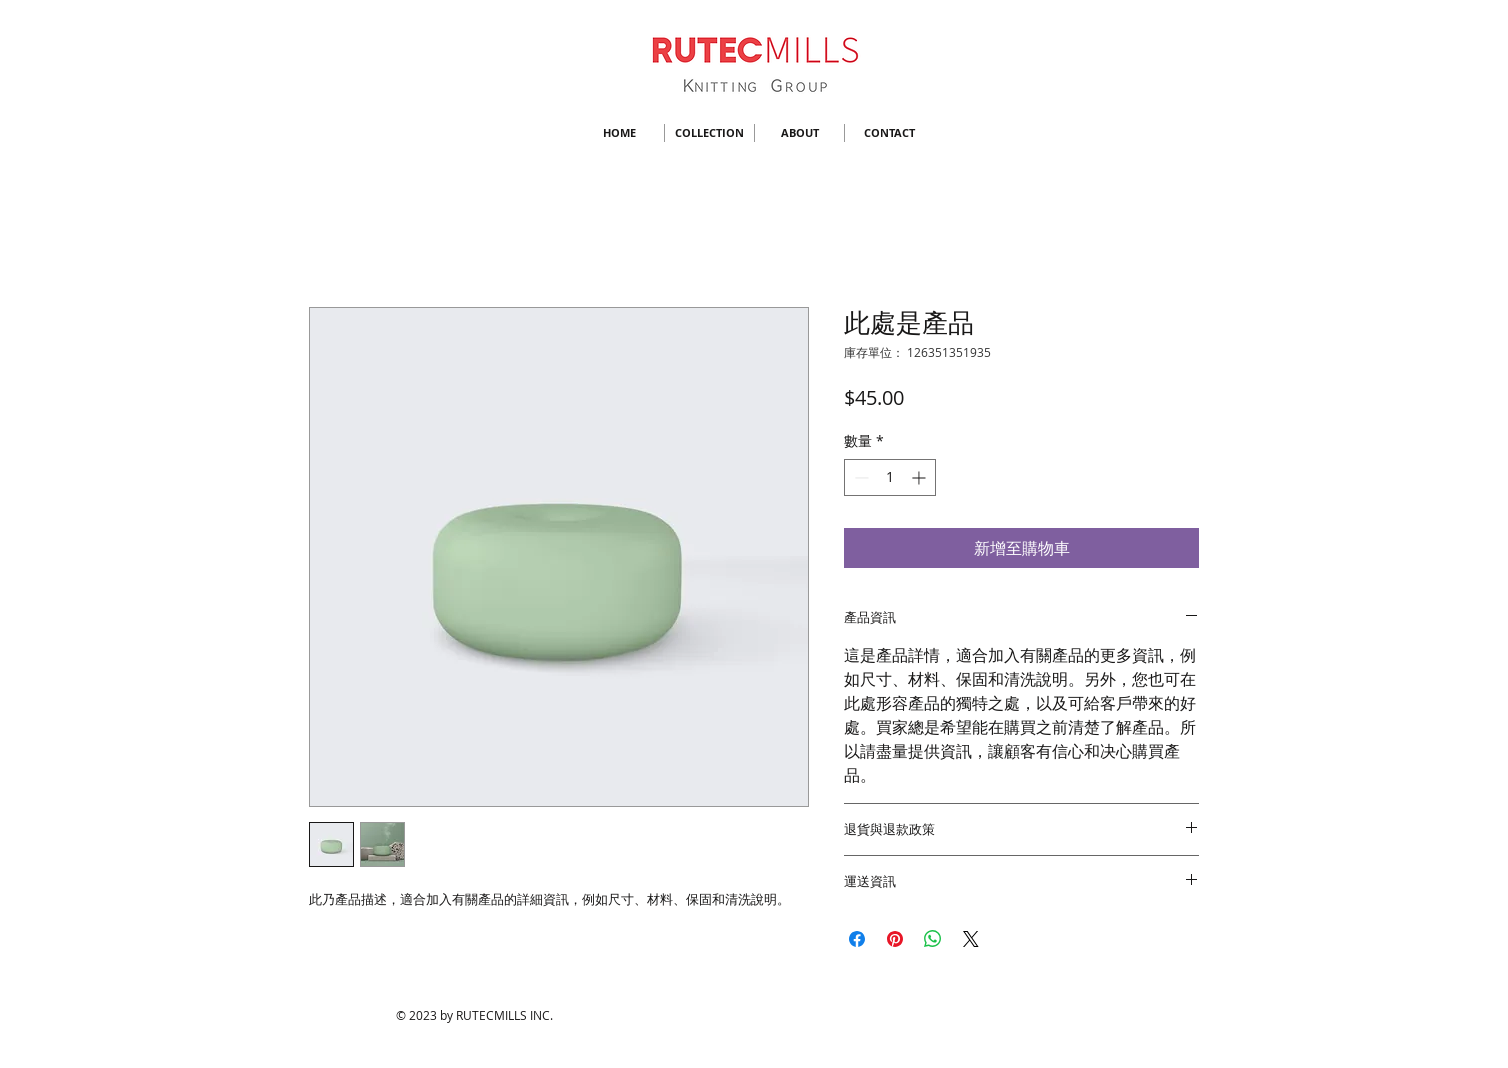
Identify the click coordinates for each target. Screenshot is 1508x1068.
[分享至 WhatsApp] (933, 939)
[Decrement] (859, 477)
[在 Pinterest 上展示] (895, 939)
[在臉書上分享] (857, 939)
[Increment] (920, 477)
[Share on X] (971, 939)
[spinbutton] (890, 477)
